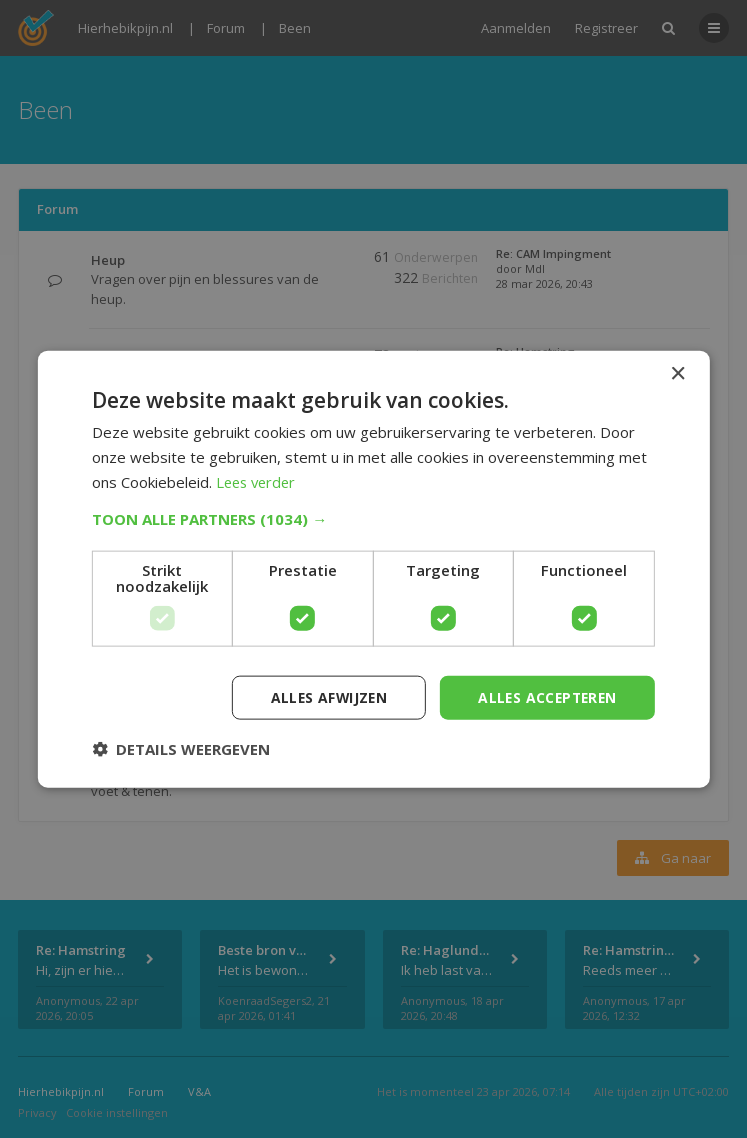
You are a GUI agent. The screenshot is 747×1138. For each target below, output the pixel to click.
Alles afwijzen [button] (323, 696)
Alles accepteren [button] (544, 696)
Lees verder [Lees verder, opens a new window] (258, 481)
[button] (373, 518)
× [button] (677, 373)
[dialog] (373, 569)
